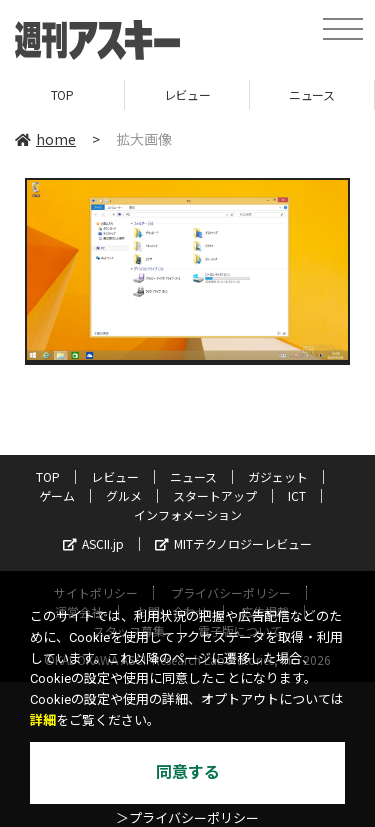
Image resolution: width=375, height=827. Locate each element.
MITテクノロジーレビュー (233, 543)
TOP (62, 94)
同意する (188, 772)
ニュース (311, 94)
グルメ (124, 495)
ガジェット (278, 476)
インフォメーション (188, 514)
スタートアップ (215, 495)
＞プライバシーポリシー (187, 818)
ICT (297, 495)
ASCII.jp (93, 543)
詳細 (43, 720)
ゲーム (57, 495)
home (45, 139)
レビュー (187, 94)
